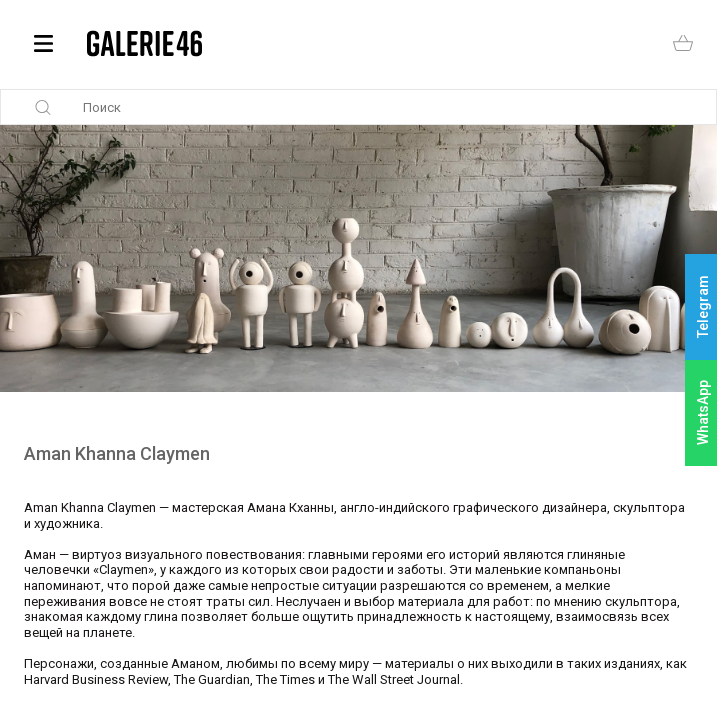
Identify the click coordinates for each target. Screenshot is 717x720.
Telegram (703, 307)
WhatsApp (703, 412)
